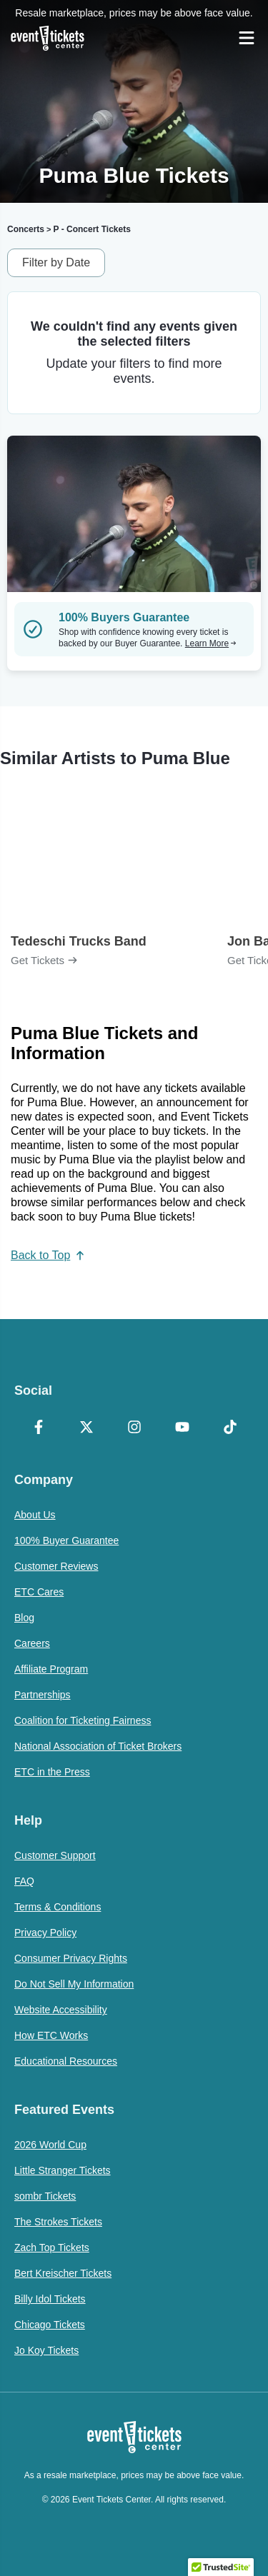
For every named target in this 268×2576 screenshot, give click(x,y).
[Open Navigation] (246, 38)
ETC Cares (39, 1592)
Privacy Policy (45, 1932)
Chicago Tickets (49, 2324)
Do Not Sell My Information (74, 1984)
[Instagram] (134, 1428)
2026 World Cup (50, 2144)
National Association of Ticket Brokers (98, 1746)
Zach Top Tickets (51, 2247)
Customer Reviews (56, 1566)
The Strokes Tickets (58, 2221)
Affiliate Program (51, 1669)
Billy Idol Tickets (50, 2299)
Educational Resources (65, 2061)
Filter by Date (56, 262)
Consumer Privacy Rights (70, 1958)
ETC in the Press (52, 1772)
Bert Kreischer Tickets (62, 2273)
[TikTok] (230, 1428)
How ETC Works (51, 2035)
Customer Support (55, 1855)
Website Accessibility (60, 2009)
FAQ (24, 1881)
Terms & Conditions (57, 1907)
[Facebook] (38, 1428)
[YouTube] (182, 1428)
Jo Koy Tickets (46, 2350)
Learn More (211, 643)
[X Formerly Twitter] (86, 1428)
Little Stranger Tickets (62, 2170)
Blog (24, 1617)
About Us (35, 1514)
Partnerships (42, 1694)
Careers (32, 1643)
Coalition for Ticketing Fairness (82, 1720)
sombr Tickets (45, 2196)
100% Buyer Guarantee (66, 1540)
